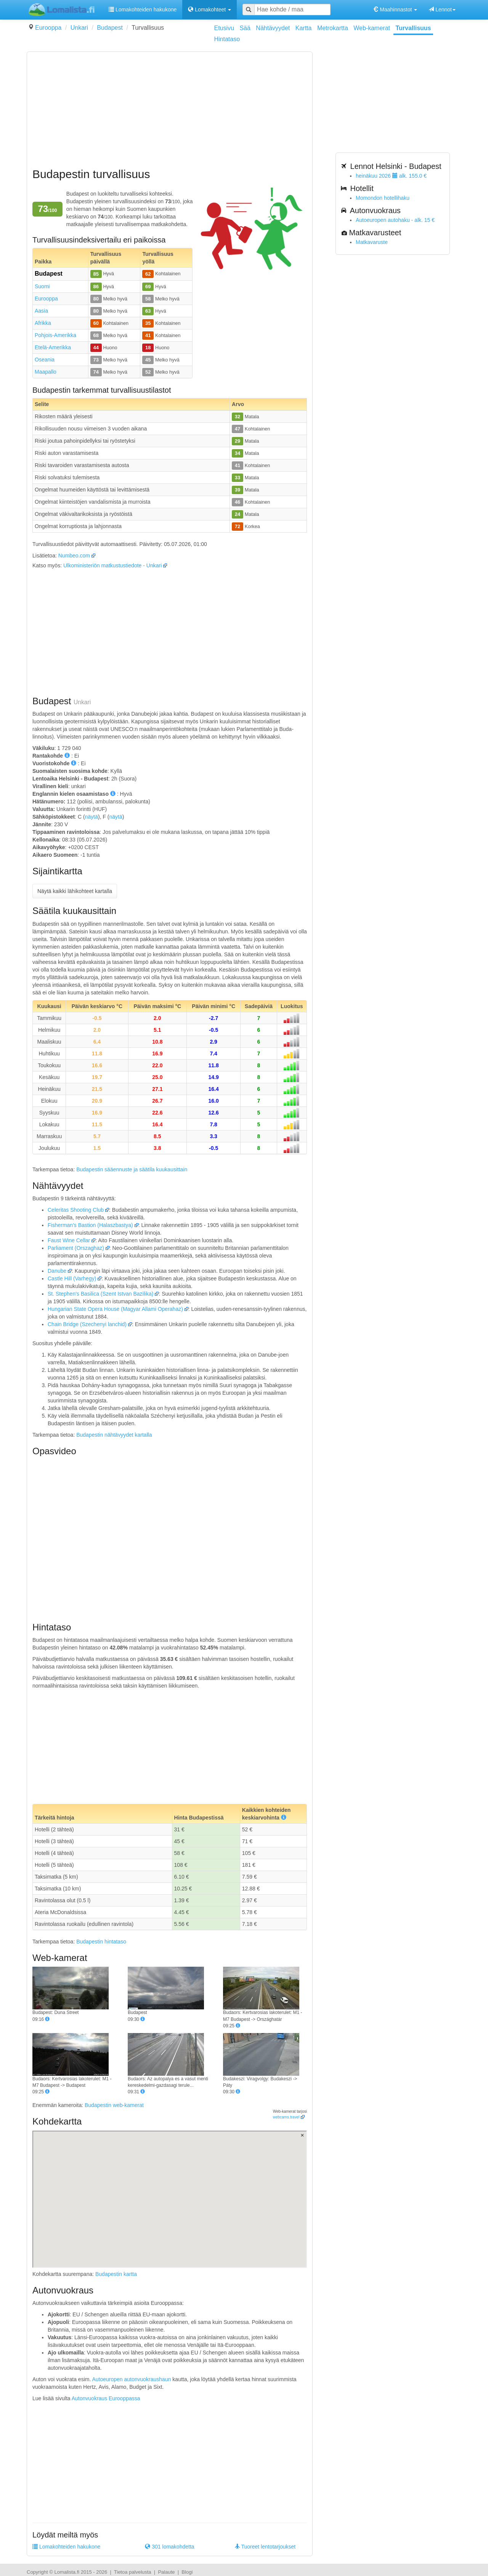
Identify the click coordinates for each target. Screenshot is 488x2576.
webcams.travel (286, 2117)
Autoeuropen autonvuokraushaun (131, 2379)
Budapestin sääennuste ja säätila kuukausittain (131, 1169)
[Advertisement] (169, 110)
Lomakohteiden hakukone (143, 9)
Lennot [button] (442, 9)
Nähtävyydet (273, 28)
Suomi (42, 286)
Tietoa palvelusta (132, 2572)
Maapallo (45, 372)
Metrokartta (332, 28)
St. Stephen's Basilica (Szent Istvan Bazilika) (100, 1294)
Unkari (79, 27)
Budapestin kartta (116, 2274)
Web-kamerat (371, 28)
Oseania (45, 360)
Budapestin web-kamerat (114, 2105)
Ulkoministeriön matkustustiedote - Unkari (112, 565)
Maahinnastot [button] (395, 9)
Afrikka (43, 323)
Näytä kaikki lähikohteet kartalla (74, 891)
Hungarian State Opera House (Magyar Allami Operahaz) (115, 1309)
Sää (244, 28)
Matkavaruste (372, 242)
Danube (57, 1271)
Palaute (166, 2572)
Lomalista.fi (66, 2572)
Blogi (187, 2572)
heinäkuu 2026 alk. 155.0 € (391, 176)
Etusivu (224, 28)
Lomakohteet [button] (209, 9)
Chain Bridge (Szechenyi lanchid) (87, 1324)
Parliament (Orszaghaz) (76, 1248)
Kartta (303, 28)
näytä (91, 817)
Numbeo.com (74, 555)
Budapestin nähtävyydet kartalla (114, 1435)
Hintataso (227, 39)
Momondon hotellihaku (382, 198)
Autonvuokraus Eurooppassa (106, 2398)
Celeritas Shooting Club (76, 1210)
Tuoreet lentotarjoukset (264, 2547)
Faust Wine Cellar (69, 1240)
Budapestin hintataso (101, 1941)
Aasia (41, 311)
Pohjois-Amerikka (55, 335)
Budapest (110, 27)
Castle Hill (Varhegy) (72, 1278)
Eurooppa (48, 27)
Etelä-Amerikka (53, 347)
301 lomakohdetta (169, 2547)
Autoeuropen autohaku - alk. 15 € (395, 220)
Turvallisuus (413, 28)
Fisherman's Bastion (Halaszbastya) (90, 1225)
